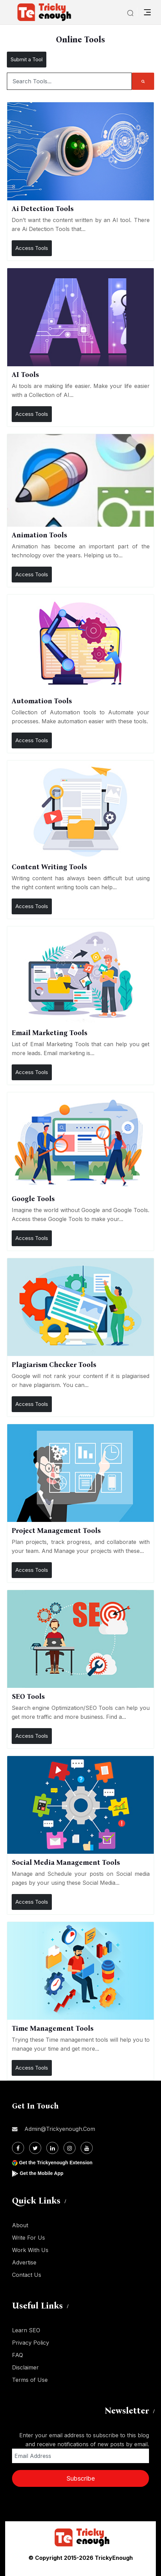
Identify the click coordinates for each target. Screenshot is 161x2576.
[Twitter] (35, 2148)
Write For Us (28, 2237)
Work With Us (30, 2250)
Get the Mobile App (41, 2173)
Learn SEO (26, 2330)
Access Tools (31, 248)
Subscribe (81, 2478)
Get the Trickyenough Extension (55, 2162)
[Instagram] (70, 2148)
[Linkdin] (52, 2148)
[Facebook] (18, 2148)
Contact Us (26, 2274)
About (20, 2225)
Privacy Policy (30, 2342)
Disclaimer (25, 2367)
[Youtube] (87, 2148)
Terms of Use (30, 2379)
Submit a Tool (27, 59)
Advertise (24, 2262)
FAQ (17, 2355)
